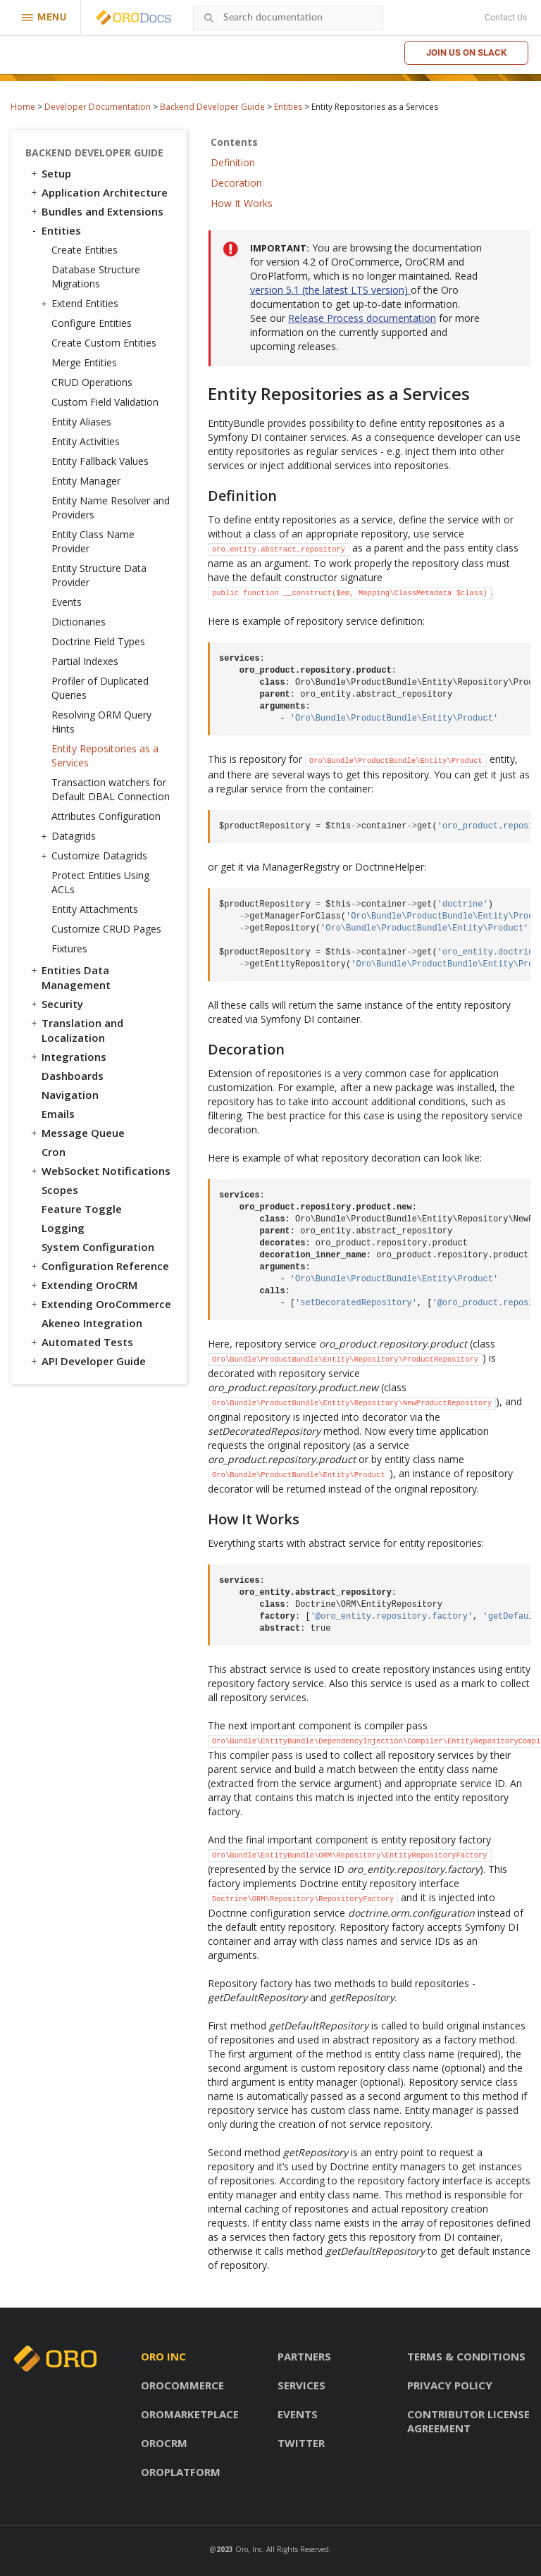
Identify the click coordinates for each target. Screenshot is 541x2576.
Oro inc (163, 2356)
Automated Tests (81, 1342)
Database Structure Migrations (95, 276)
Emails (58, 1114)
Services (301, 2385)
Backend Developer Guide (212, 107)
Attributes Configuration (106, 816)
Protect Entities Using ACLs (100, 882)
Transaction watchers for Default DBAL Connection (110, 789)
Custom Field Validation (104, 402)
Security (56, 1004)
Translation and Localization (76, 1030)
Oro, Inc (248, 2549)
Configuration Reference (99, 1266)
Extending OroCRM (83, 1285)
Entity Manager (85, 480)
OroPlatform (180, 2472)
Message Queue (77, 1133)
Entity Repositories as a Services (104, 755)
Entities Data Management (70, 977)
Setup (50, 173)
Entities (288, 107)
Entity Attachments (94, 909)
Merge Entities (84, 362)
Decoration (236, 182)
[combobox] (288, 18)
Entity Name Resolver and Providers (110, 507)
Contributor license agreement (468, 2421)
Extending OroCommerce (100, 1304)
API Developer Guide (87, 1361)
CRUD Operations (91, 382)
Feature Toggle (82, 1209)
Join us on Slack (466, 52)
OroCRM (164, 2443)
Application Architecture (98, 192)
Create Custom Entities (103, 342)
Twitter (301, 2443)
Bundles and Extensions (96, 211)
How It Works (242, 203)
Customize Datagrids (95, 856)
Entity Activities (85, 441)
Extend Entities (81, 304)
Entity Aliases (81, 421)
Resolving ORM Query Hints (101, 721)
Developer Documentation (97, 107)
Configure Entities (91, 323)
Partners (304, 2356)
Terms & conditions (466, 2356)
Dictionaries (78, 621)
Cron (54, 1152)
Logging (63, 1228)
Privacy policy (449, 2385)
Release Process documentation (362, 318)
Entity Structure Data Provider (99, 575)
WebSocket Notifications (99, 1171)
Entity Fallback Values (100, 461)
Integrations (67, 1057)
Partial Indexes (84, 661)
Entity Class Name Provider (93, 541)
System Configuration (98, 1247)
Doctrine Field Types (98, 641)
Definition (233, 162)
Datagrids (70, 836)
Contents (234, 142)
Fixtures (69, 948)
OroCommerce (182, 2385)
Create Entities (84, 249)
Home (23, 107)
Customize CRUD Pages (106, 928)
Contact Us (506, 18)
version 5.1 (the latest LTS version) (330, 290)
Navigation (70, 1095)
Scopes (60, 1190)
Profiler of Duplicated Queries (100, 688)
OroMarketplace (190, 2414)
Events (66, 602)
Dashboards (73, 1076)
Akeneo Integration (92, 1323)
